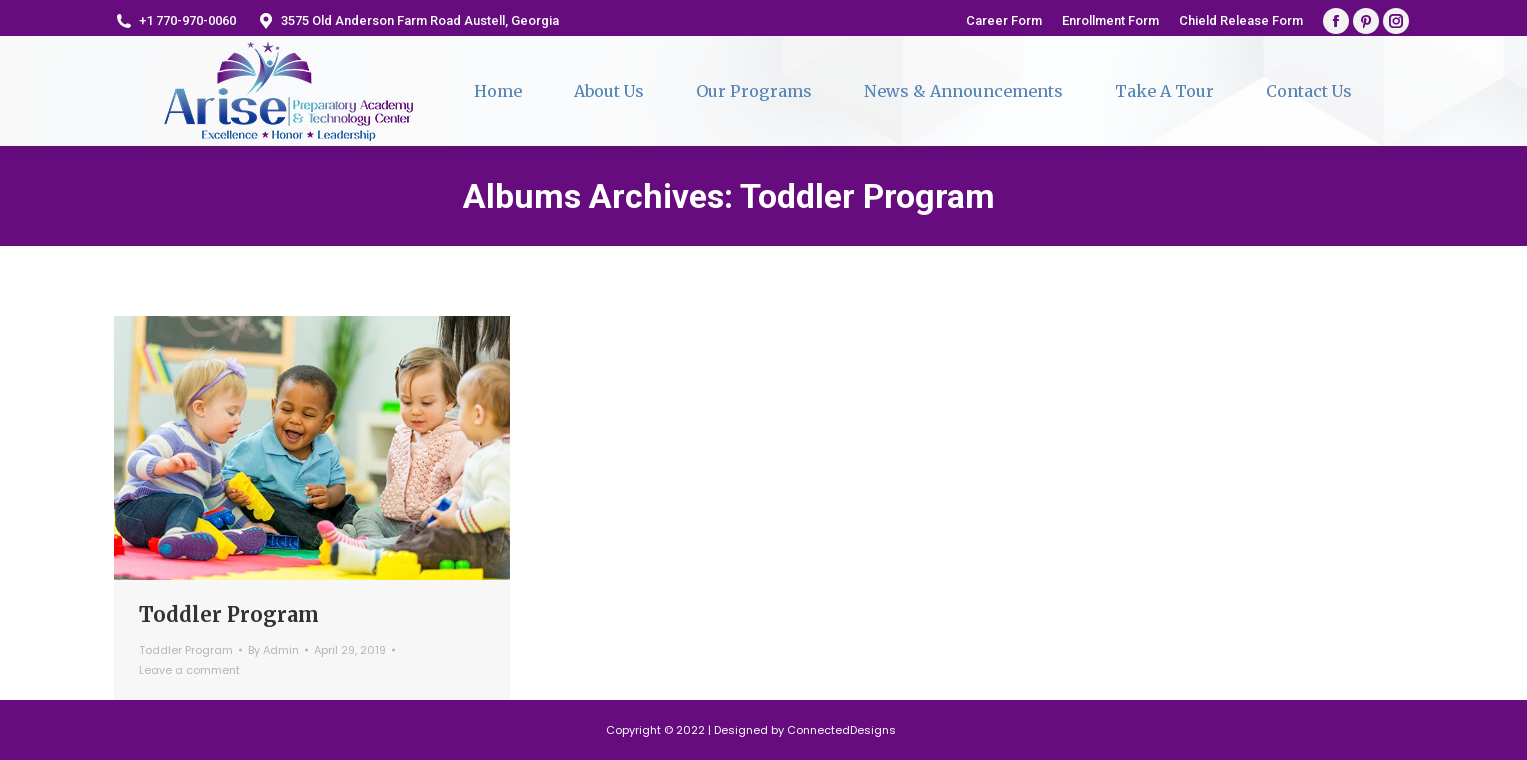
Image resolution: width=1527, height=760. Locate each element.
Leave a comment (189, 670)
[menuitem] (1004, 20)
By (273, 650)
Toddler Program (229, 614)
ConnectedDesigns (841, 730)
